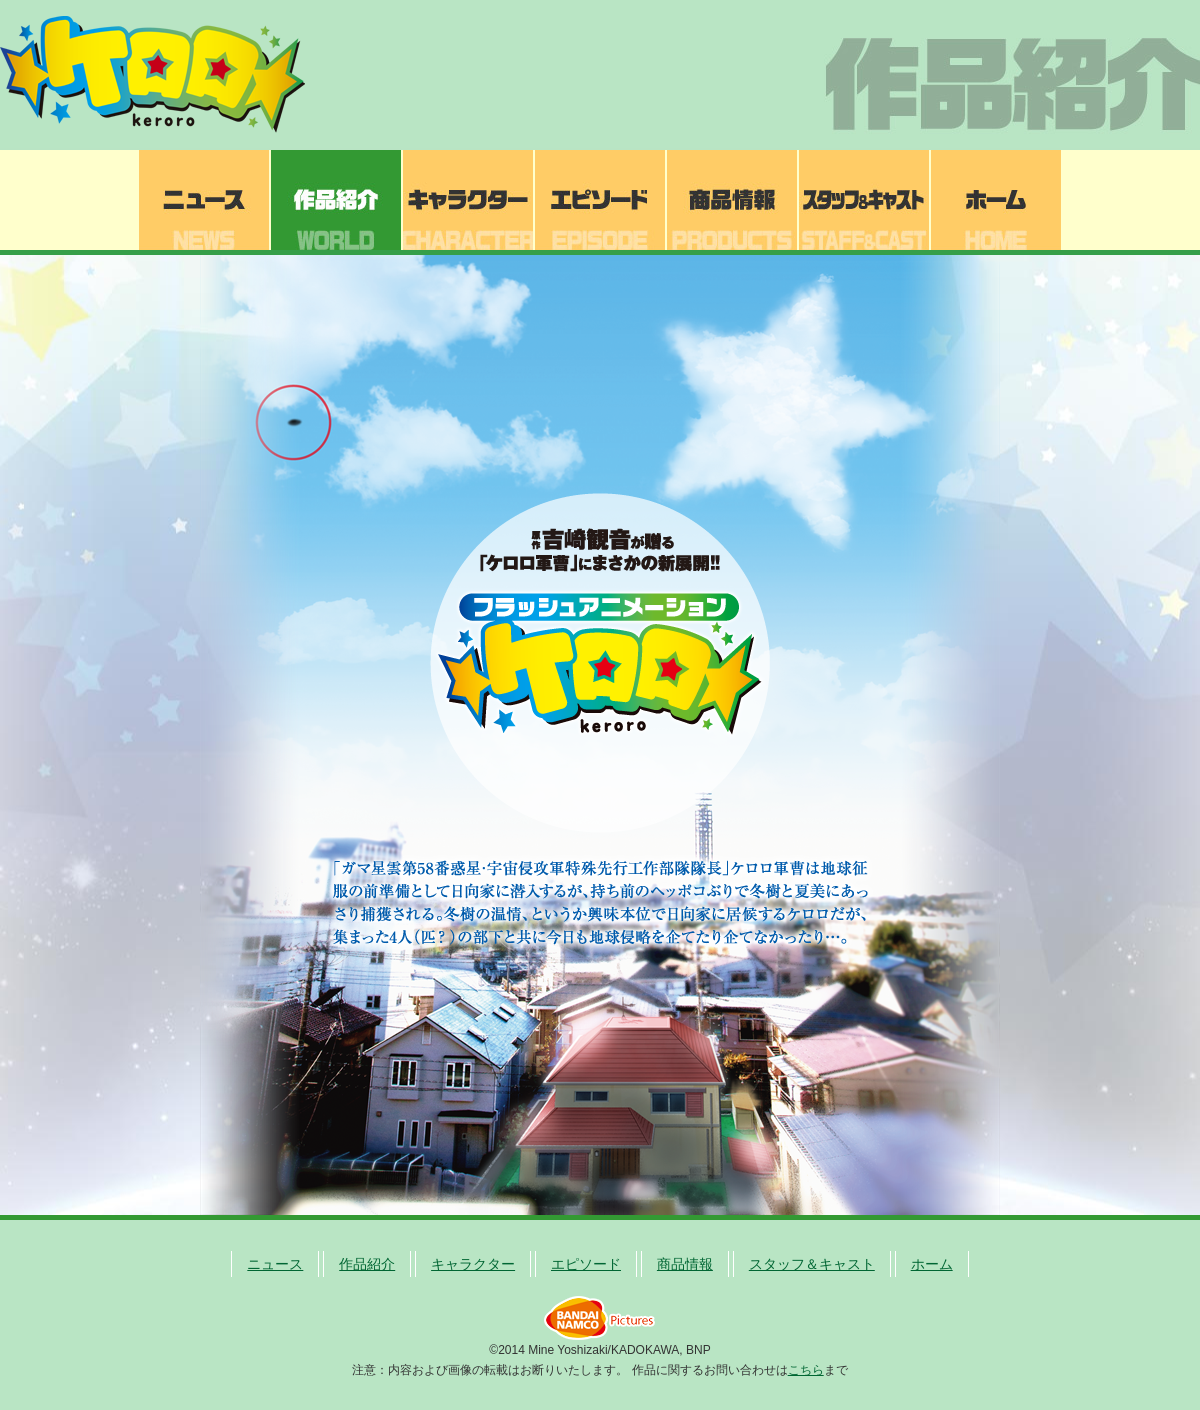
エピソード (600, 200)
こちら (806, 1370)
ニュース (204, 200)
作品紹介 (336, 200)
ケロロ (160, 75)
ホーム (996, 200)
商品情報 (732, 200)
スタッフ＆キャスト (864, 200)
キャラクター (468, 200)
